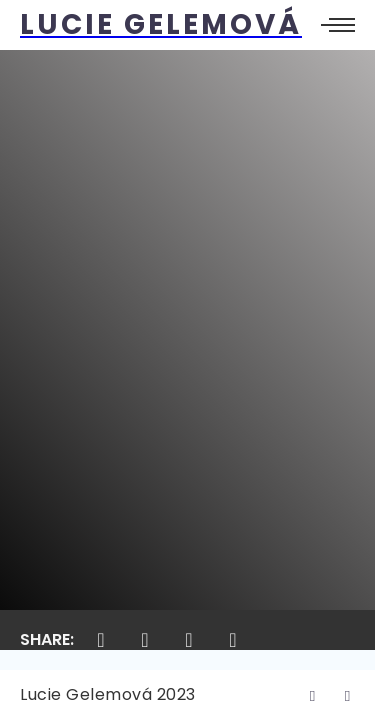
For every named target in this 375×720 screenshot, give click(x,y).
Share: (47, 639)
